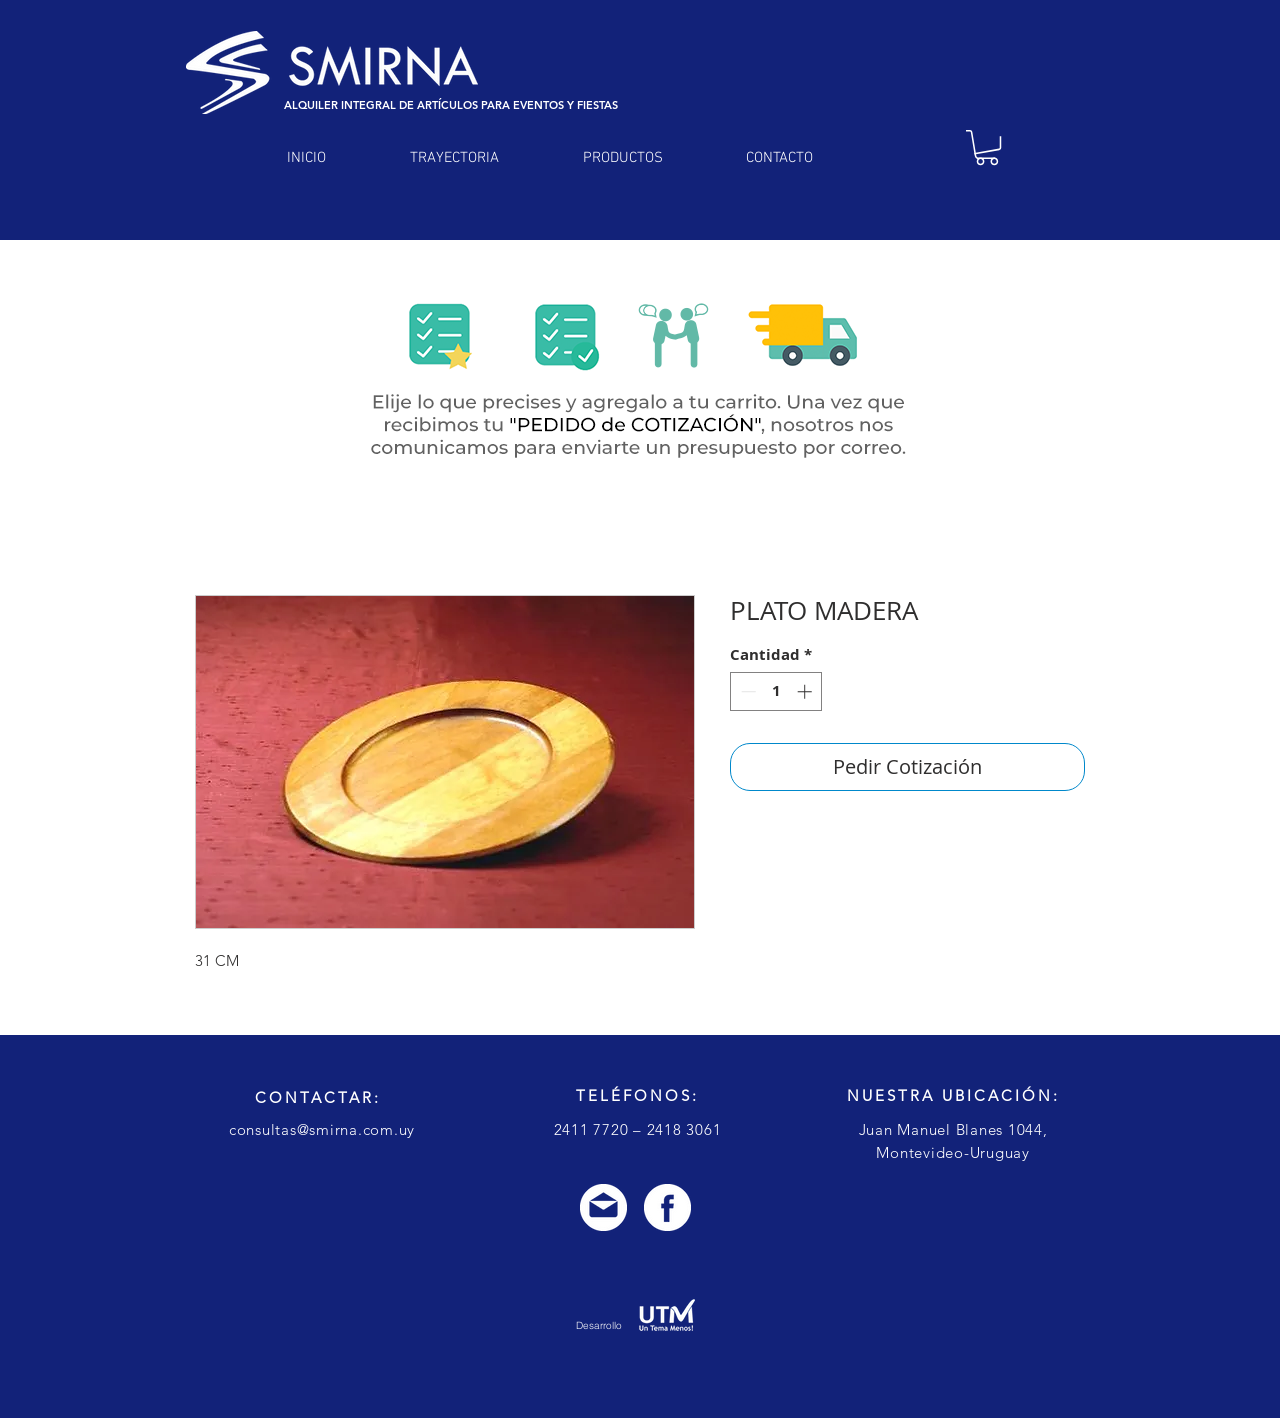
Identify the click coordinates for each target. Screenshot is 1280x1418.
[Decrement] (746, 691)
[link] (987, 147)
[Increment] (806, 691)
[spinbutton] (776, 691)
